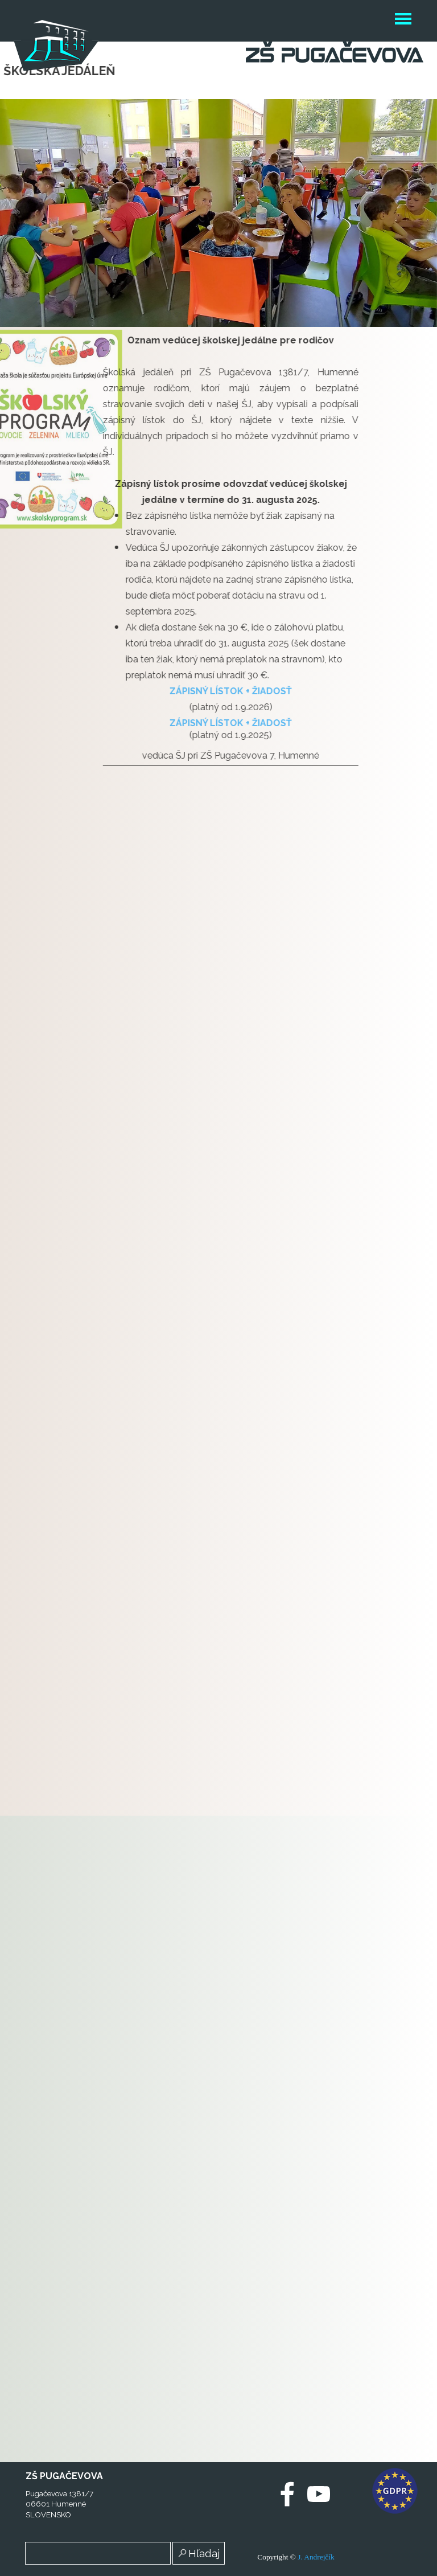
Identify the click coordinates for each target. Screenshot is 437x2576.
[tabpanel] (157, 548)
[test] (196, 2495)
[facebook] (287, 2494)
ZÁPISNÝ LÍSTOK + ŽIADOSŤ (157, 691)
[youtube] (318, 2494)
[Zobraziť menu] (403, 20)
